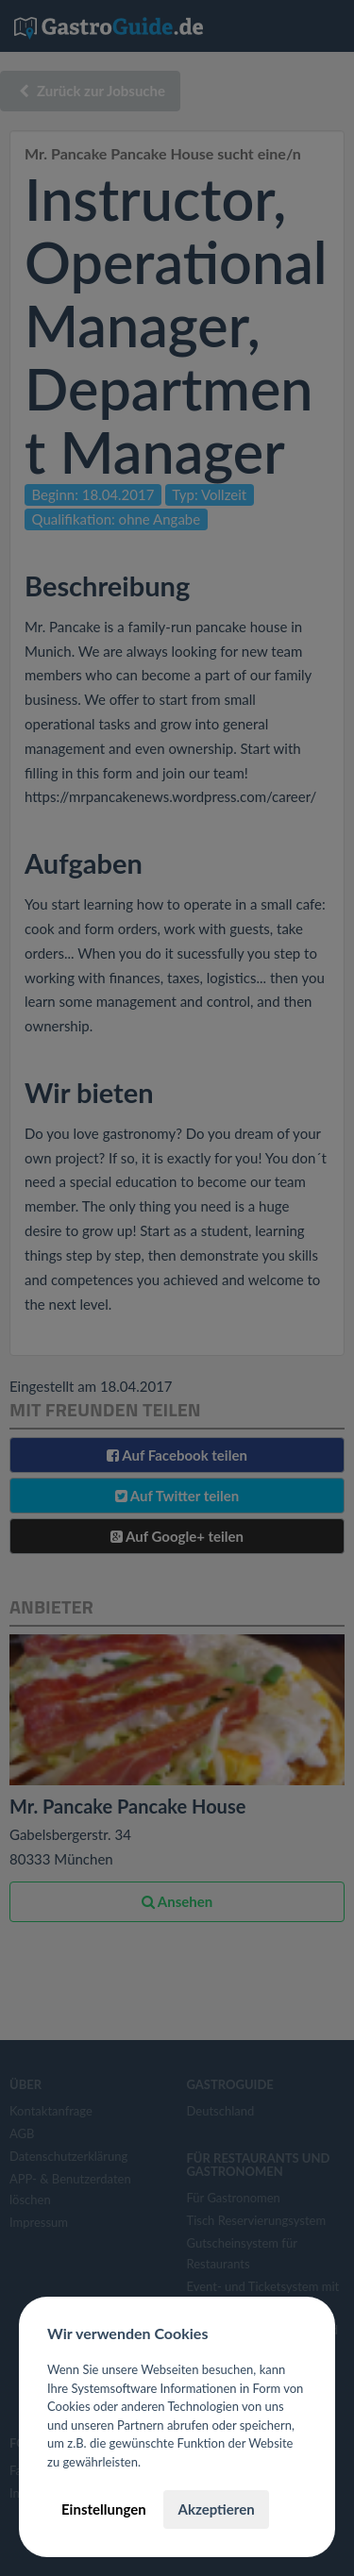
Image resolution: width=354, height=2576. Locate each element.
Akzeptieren (215, 2509)
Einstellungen (103, 2509)
